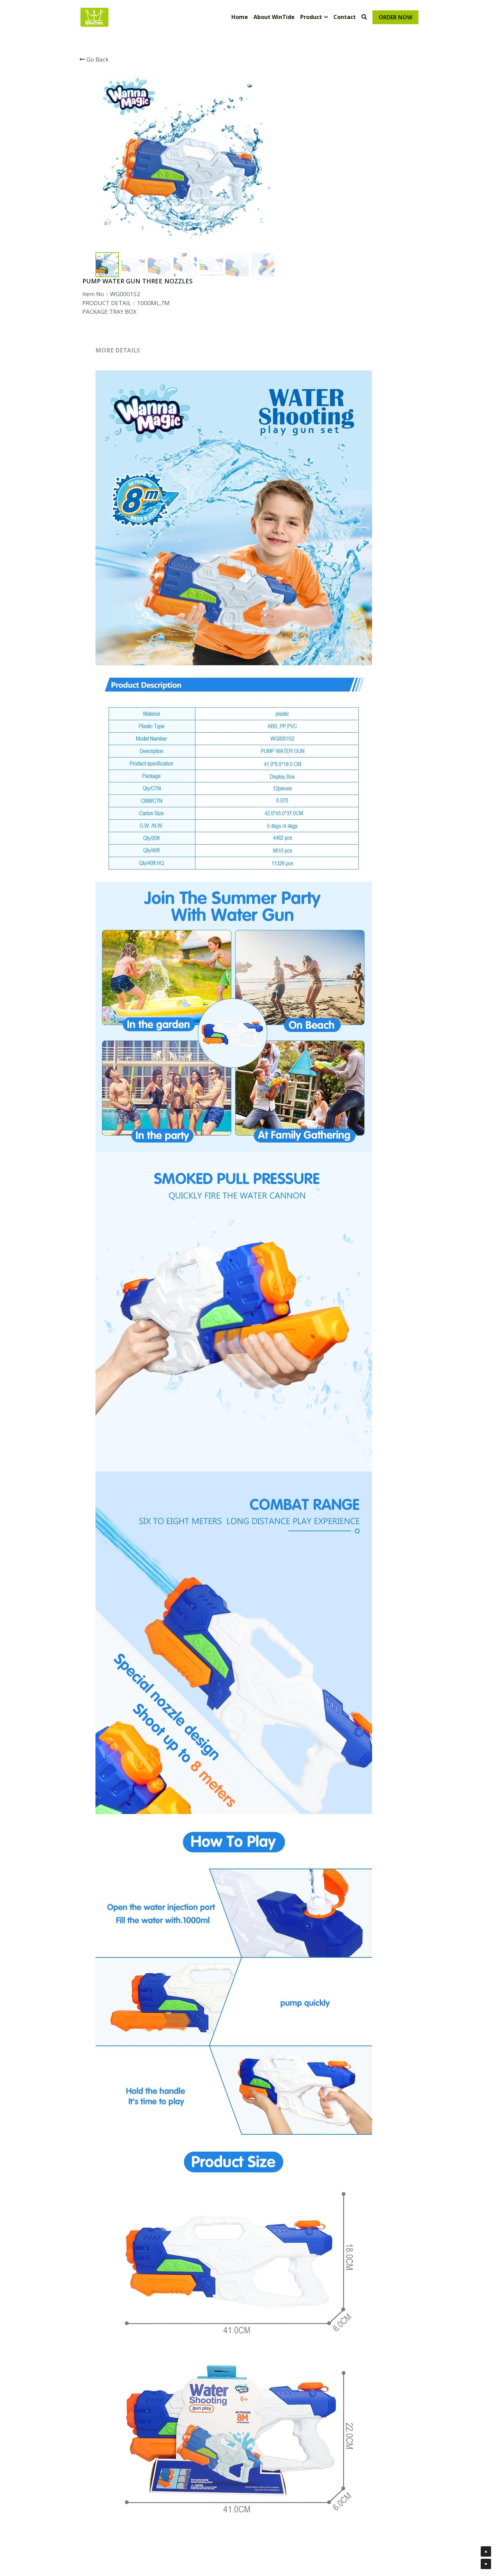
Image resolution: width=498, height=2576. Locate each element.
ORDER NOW (395, 17)
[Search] (364, 17)
